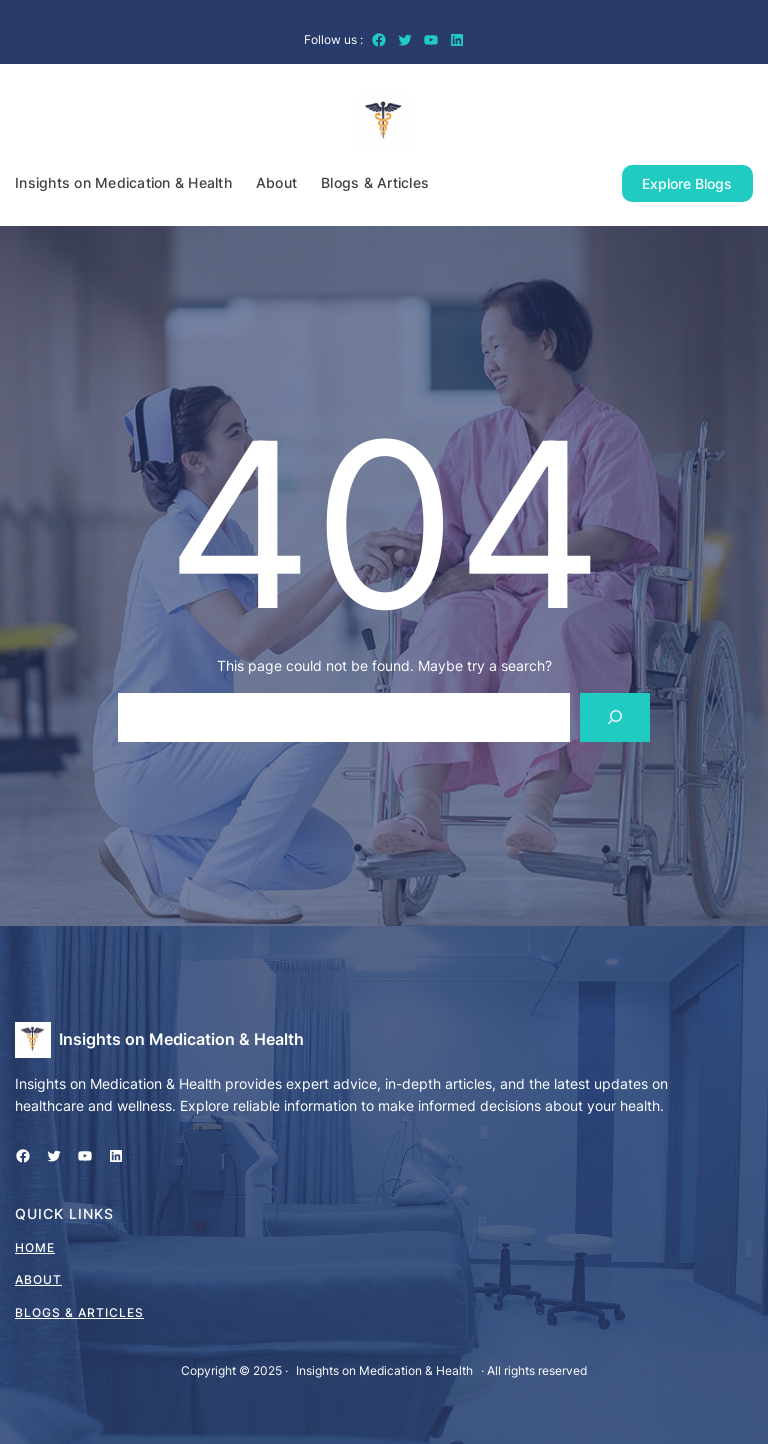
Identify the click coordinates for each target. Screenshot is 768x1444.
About (38, 1279)
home (35, 1247)
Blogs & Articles (79, 1312)
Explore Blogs (687, 183)
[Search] (615, 717)
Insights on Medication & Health (181, 1039)
